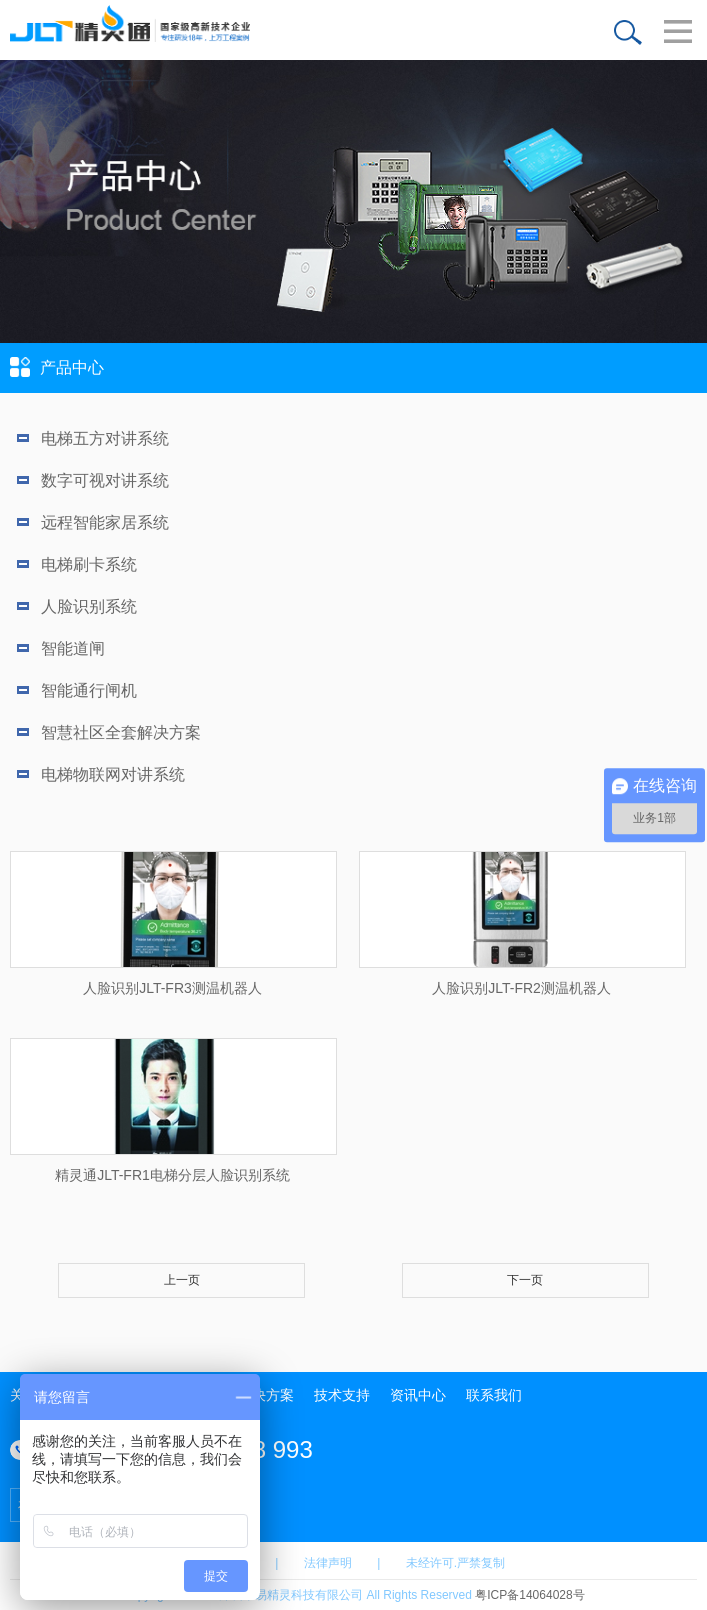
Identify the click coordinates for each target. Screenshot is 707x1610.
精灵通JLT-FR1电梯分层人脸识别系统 (172, 1175)
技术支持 (342, 1395)
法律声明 (328, 1563)
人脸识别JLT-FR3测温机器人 (172, 988)
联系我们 (494, 1395)
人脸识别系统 (77, 606)
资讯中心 (418, 1395)
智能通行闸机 (77, 690)
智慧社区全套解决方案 (109, 732)
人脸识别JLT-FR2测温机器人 (521, 988)
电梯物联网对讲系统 (101, 774)
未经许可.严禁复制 (455, 1563)
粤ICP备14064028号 (529, 1595)
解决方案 (266, 1395)
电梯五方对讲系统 (93, 438)
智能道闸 (61, 648)
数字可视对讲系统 (93, 480)
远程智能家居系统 (93, 522)
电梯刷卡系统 (77, 564)
